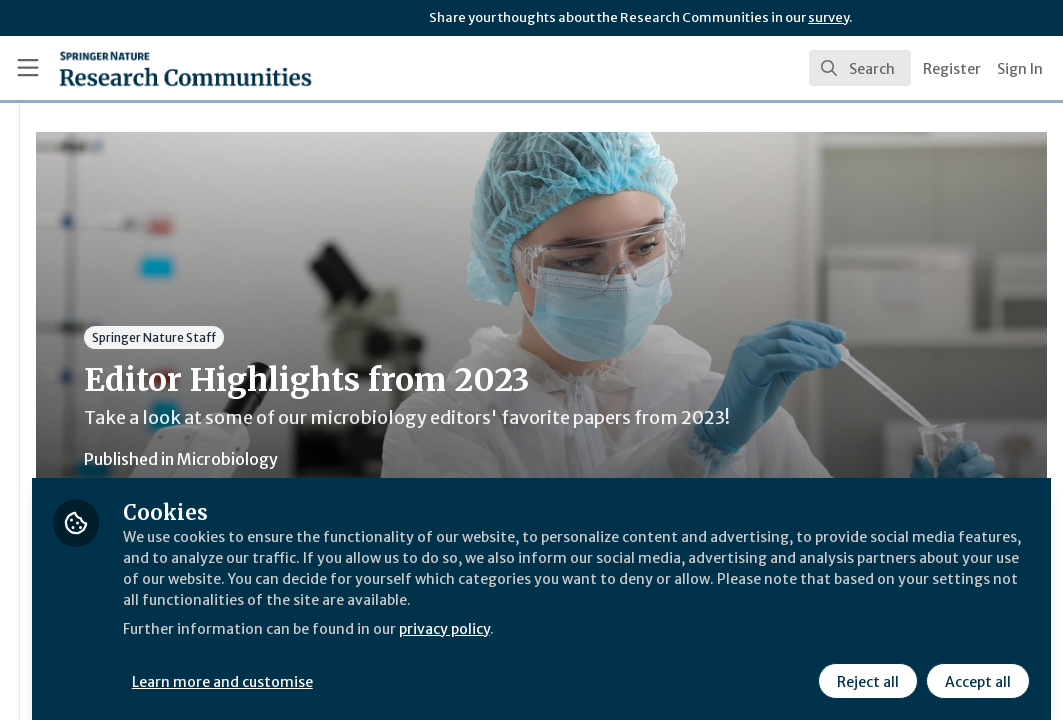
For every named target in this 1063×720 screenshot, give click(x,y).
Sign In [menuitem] (1020, 69)
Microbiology (463, 459)
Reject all (865, 667)
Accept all (975, 667)
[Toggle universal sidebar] (28, 68)
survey (828, 17)
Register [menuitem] (952, 69)
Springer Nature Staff (390, 337)
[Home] (151, 68)
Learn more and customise (460, 667)
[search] (860, 68)
